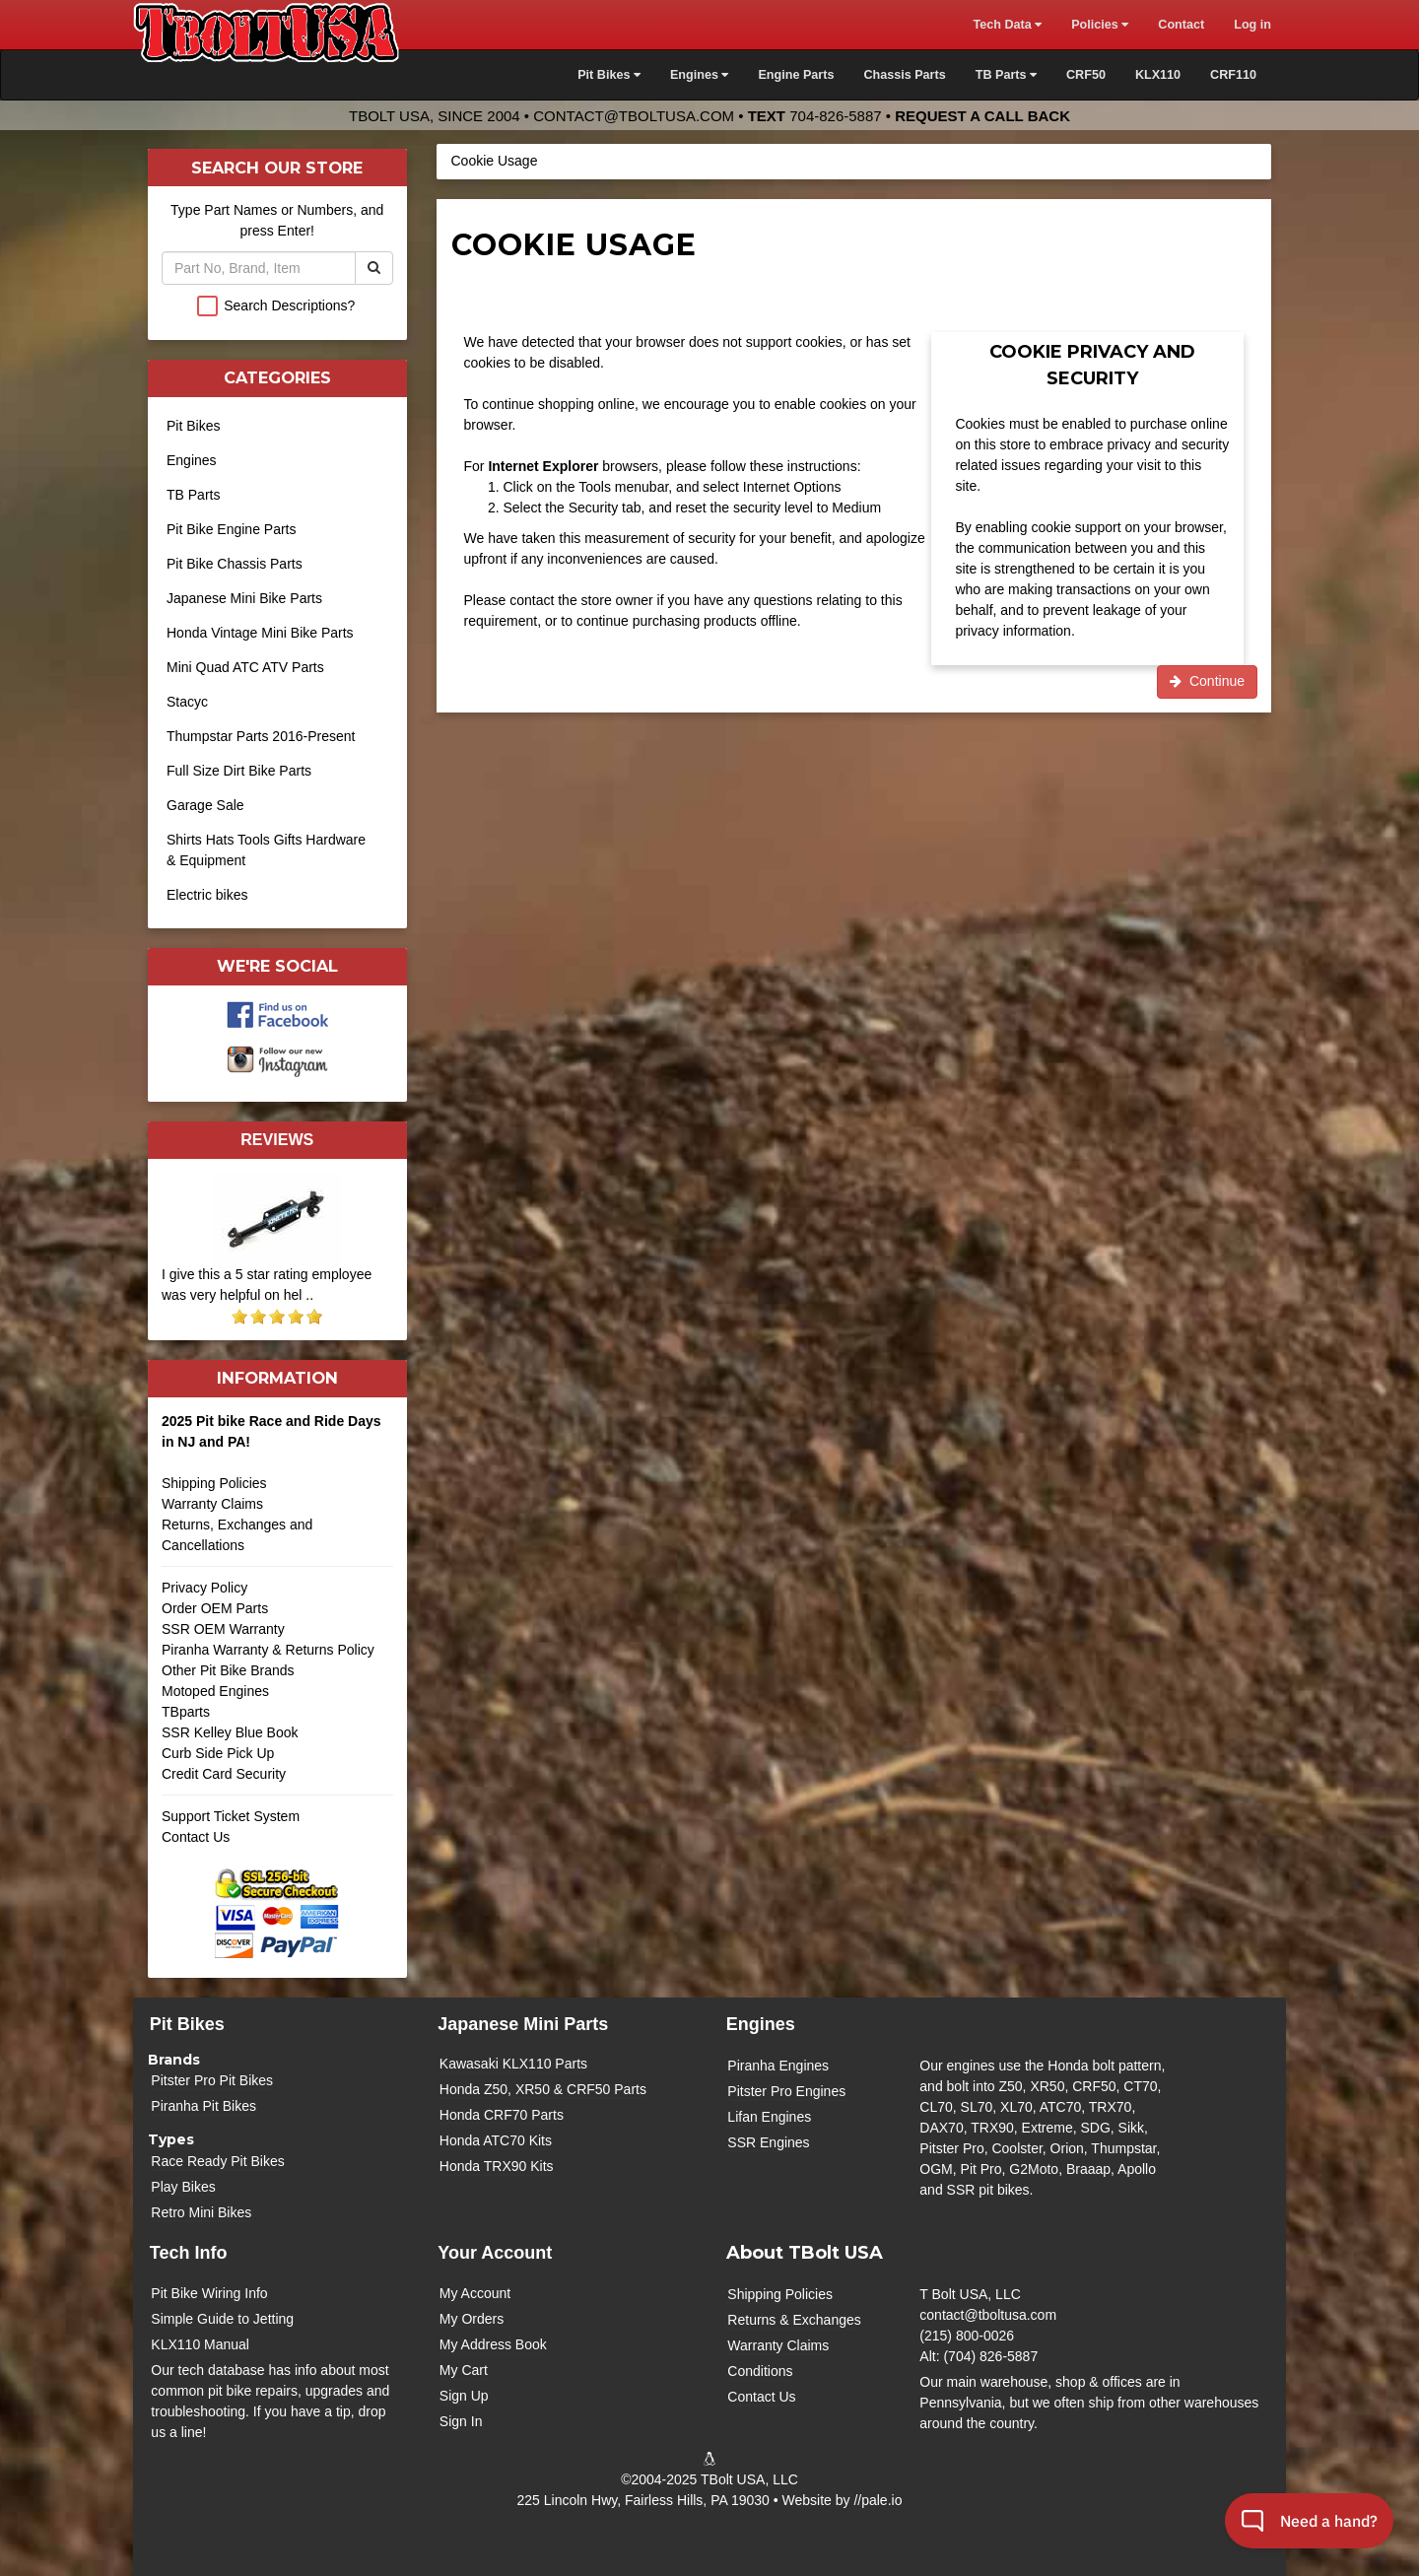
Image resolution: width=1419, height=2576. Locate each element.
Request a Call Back (982, 115)
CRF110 (1233, 75)
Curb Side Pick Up (218, 1753)
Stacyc (187, 702)
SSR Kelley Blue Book (230, 1732)
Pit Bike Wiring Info (209, 2293)
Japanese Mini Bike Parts (244, 598)
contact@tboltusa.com (633, 115)
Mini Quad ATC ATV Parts (245, 667)
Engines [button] (699, 75)
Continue (1207, 681)
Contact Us (196, 1837)
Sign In (461, 2421)
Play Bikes (183, 2187)
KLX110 (1158, 75)
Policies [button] (1099, 25)
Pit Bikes (193, 426)
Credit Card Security (277, 1781)
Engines (192, 460)
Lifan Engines (769, 2117)
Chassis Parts (904, 75)
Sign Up (464, 2396)
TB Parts (193, 495)
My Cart (463, 2370)
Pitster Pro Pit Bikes (212, 2080)
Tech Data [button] (1007, 25)
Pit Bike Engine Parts (232, 529)
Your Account (495, 2253)
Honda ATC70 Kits (495, 2140)
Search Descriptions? (289, 305)
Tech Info (189, 2253)
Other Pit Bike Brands (228, 1670)
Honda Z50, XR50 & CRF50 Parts (542, 2089)
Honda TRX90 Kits (496, 2166)
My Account (474, 2293)
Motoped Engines (215, 1691)
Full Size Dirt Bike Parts (239, 771)
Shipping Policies (214, 1483)
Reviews (276, 1139)
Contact (1181, 25)
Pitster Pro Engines (786, 2091)
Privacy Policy (204, 1587)
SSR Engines (768, 2142)
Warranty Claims (212, 1504)
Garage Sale (205, 805)
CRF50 (1086, 75)
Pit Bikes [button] (609, 75)
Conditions (759, 2371)
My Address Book (493, 2344)
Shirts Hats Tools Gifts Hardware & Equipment (266, 850)
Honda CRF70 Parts (501, 2115)
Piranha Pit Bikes (203, 2106)
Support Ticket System (231, 1816)
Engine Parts (796, 75)
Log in (1252, 25)
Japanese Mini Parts (523, 2024)
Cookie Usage (494, 161)
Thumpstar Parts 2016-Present (261, 736)
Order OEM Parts (215, 1608)
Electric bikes (207, 895)
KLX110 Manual (200, 2344)
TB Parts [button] (1006, 75)
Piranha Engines (778, 2065)
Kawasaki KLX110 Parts (513, 2063)
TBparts (186, 1712)
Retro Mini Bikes (201, 2212)
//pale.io (877, 2500)
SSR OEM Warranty (223, 1629)
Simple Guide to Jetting (222, 2319)
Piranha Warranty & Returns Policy (268, 1650)
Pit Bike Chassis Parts (235, 564)
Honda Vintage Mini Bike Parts (260, 633)
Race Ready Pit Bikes (217, 2161)
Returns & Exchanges (793, 2320)
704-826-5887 (835, 115)
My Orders (471, 2319)
